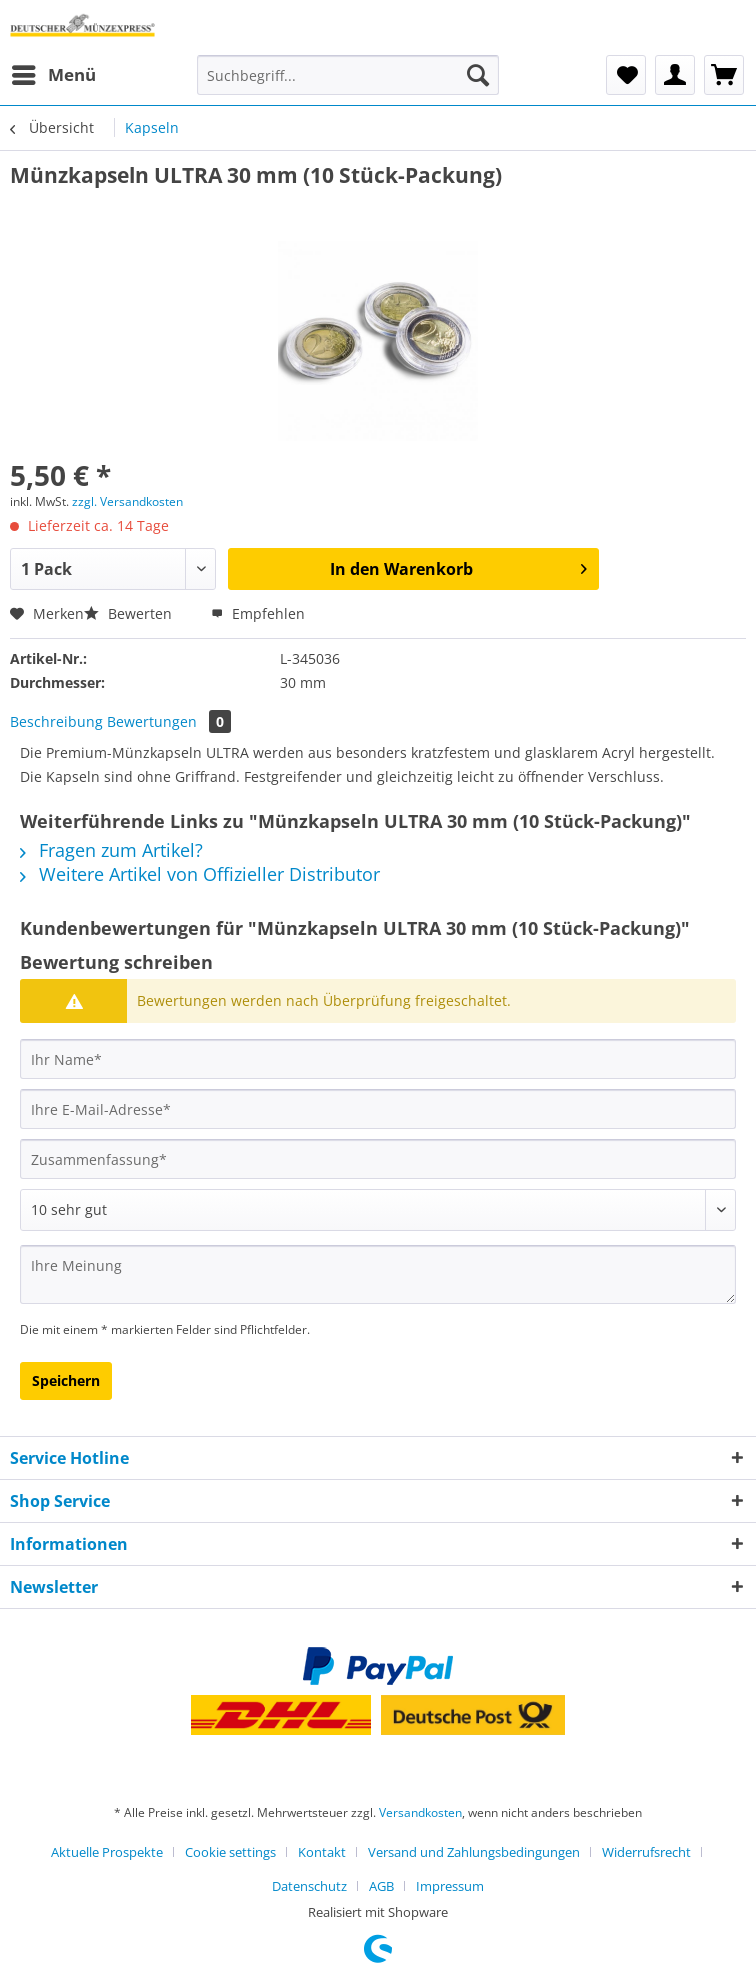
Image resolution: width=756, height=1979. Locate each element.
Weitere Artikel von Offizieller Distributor (200, 874)
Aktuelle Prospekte (107, 1852)
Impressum (450, 1886)
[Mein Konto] (675, 75)
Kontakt (322, 1852)
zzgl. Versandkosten (127, 501)
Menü (54, 72)
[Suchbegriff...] (348, 75)
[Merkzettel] (626, 75)
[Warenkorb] (724, 75)
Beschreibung (56, 721)
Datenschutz (309, 1886)
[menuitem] (53, 75)
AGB (381, 1886)
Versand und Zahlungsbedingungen (474, 1852)
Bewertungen (169, 721)
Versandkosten (420, 1812)
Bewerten (130, 613)
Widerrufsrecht (646, 1852)
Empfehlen (258, 613)
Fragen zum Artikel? (111, 850)
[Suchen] (478, 75)
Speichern (66, 1380)
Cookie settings (230, 1852)
